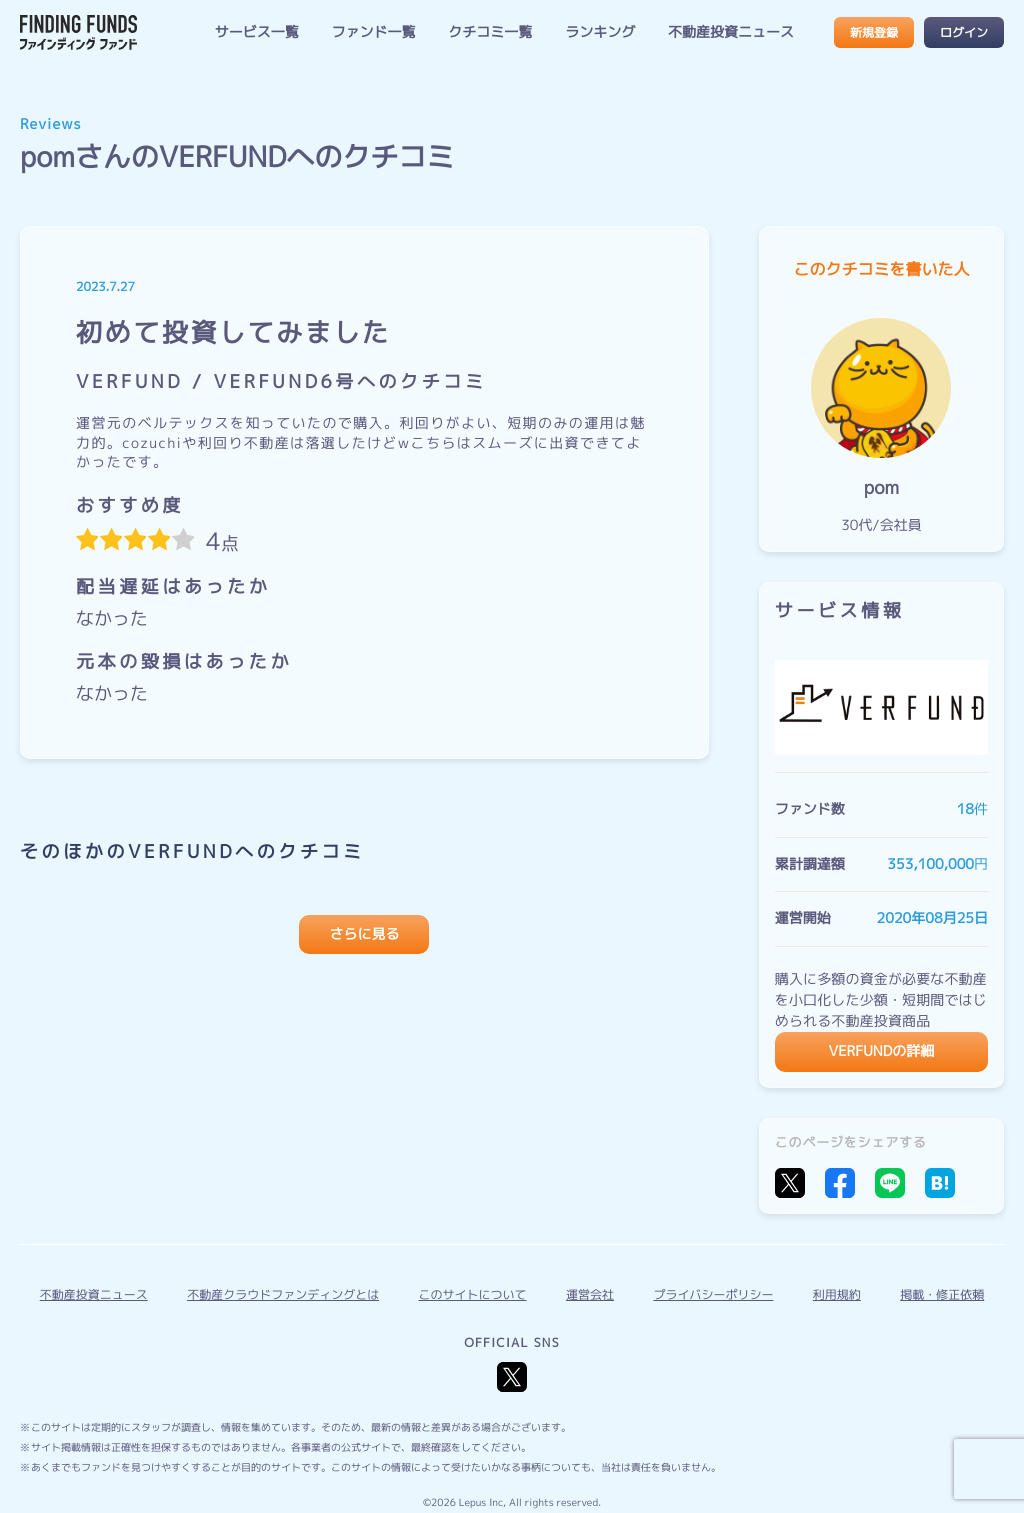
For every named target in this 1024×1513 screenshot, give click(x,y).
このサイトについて (473, 1294)
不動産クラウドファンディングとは (283, 1294)
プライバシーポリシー (713, 1294)
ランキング (600, 32)
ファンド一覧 (374, 32)
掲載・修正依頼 (942, 1294)
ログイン (964, 32)
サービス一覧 (257, 32)
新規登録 (874, 32)
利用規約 (837, 1294)
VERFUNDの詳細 (882, 1051)
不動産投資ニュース (731, 32)
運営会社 (590, 1294)
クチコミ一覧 (490, 32)
